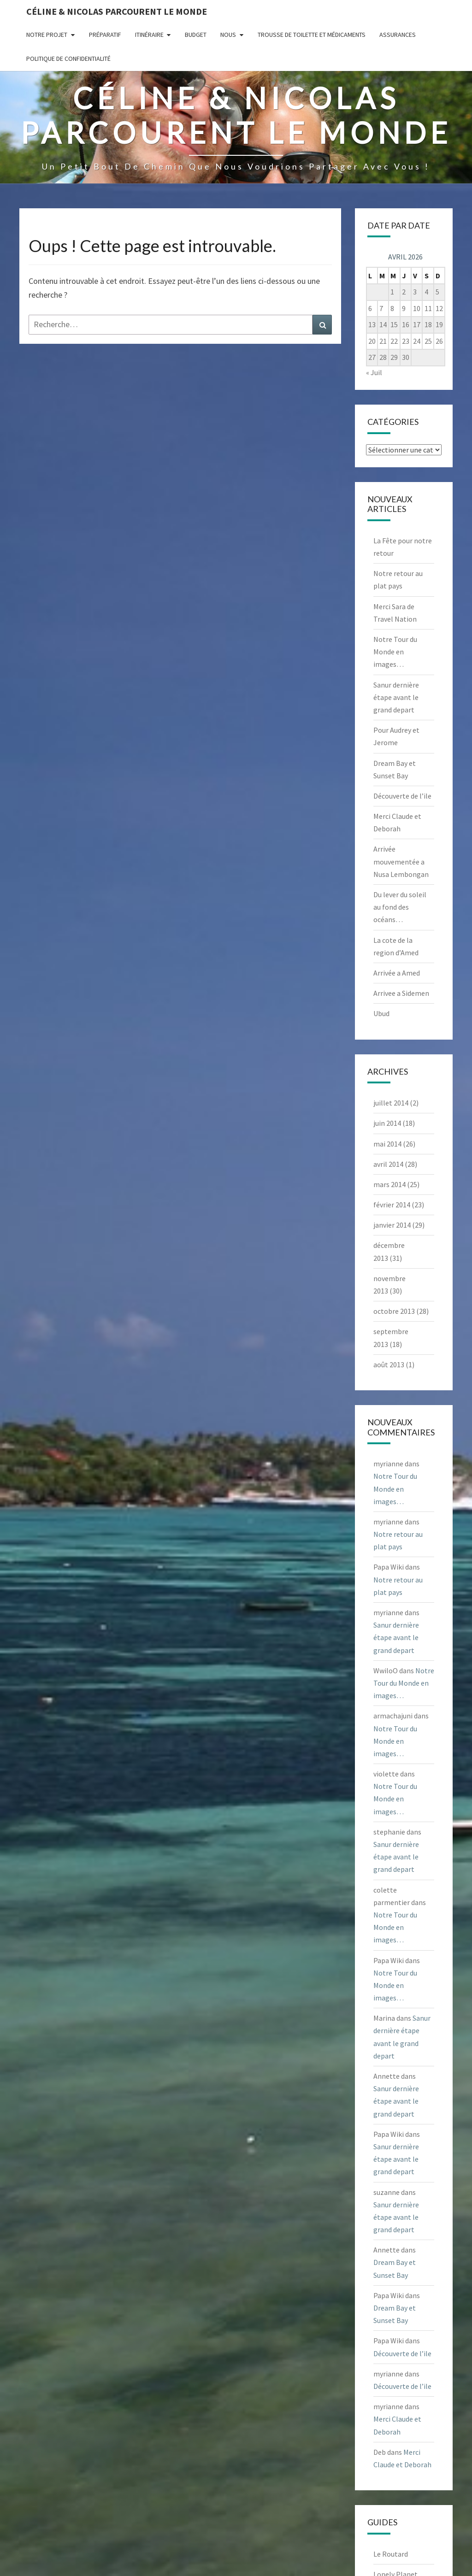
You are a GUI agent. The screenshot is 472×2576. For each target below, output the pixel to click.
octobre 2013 (394, 1311)
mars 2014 (389, 1184)
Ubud (381, 1013)
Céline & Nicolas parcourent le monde (116, 11)
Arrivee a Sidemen (401, 993)
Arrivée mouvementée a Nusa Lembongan (401, 861)
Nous (228, 34)
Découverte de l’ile (402, 795)
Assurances (397, 34)
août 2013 (388, 1364)
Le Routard (390, 2553)
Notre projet (46, 34)
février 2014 (391, 1204)
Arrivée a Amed (396, 972)
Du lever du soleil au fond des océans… (399, 907)
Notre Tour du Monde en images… (395, 652)
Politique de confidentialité (68, 58)
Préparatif (105, 34)
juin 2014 (387, 1123)
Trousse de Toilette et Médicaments (312, 34)
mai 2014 (387, 1143)
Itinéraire (149, 34)
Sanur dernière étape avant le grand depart (396, 697)
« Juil (374, 372)
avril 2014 (388, 1164)
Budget (195, 34)
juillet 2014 (390, 1102)
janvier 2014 (392, 1224)
